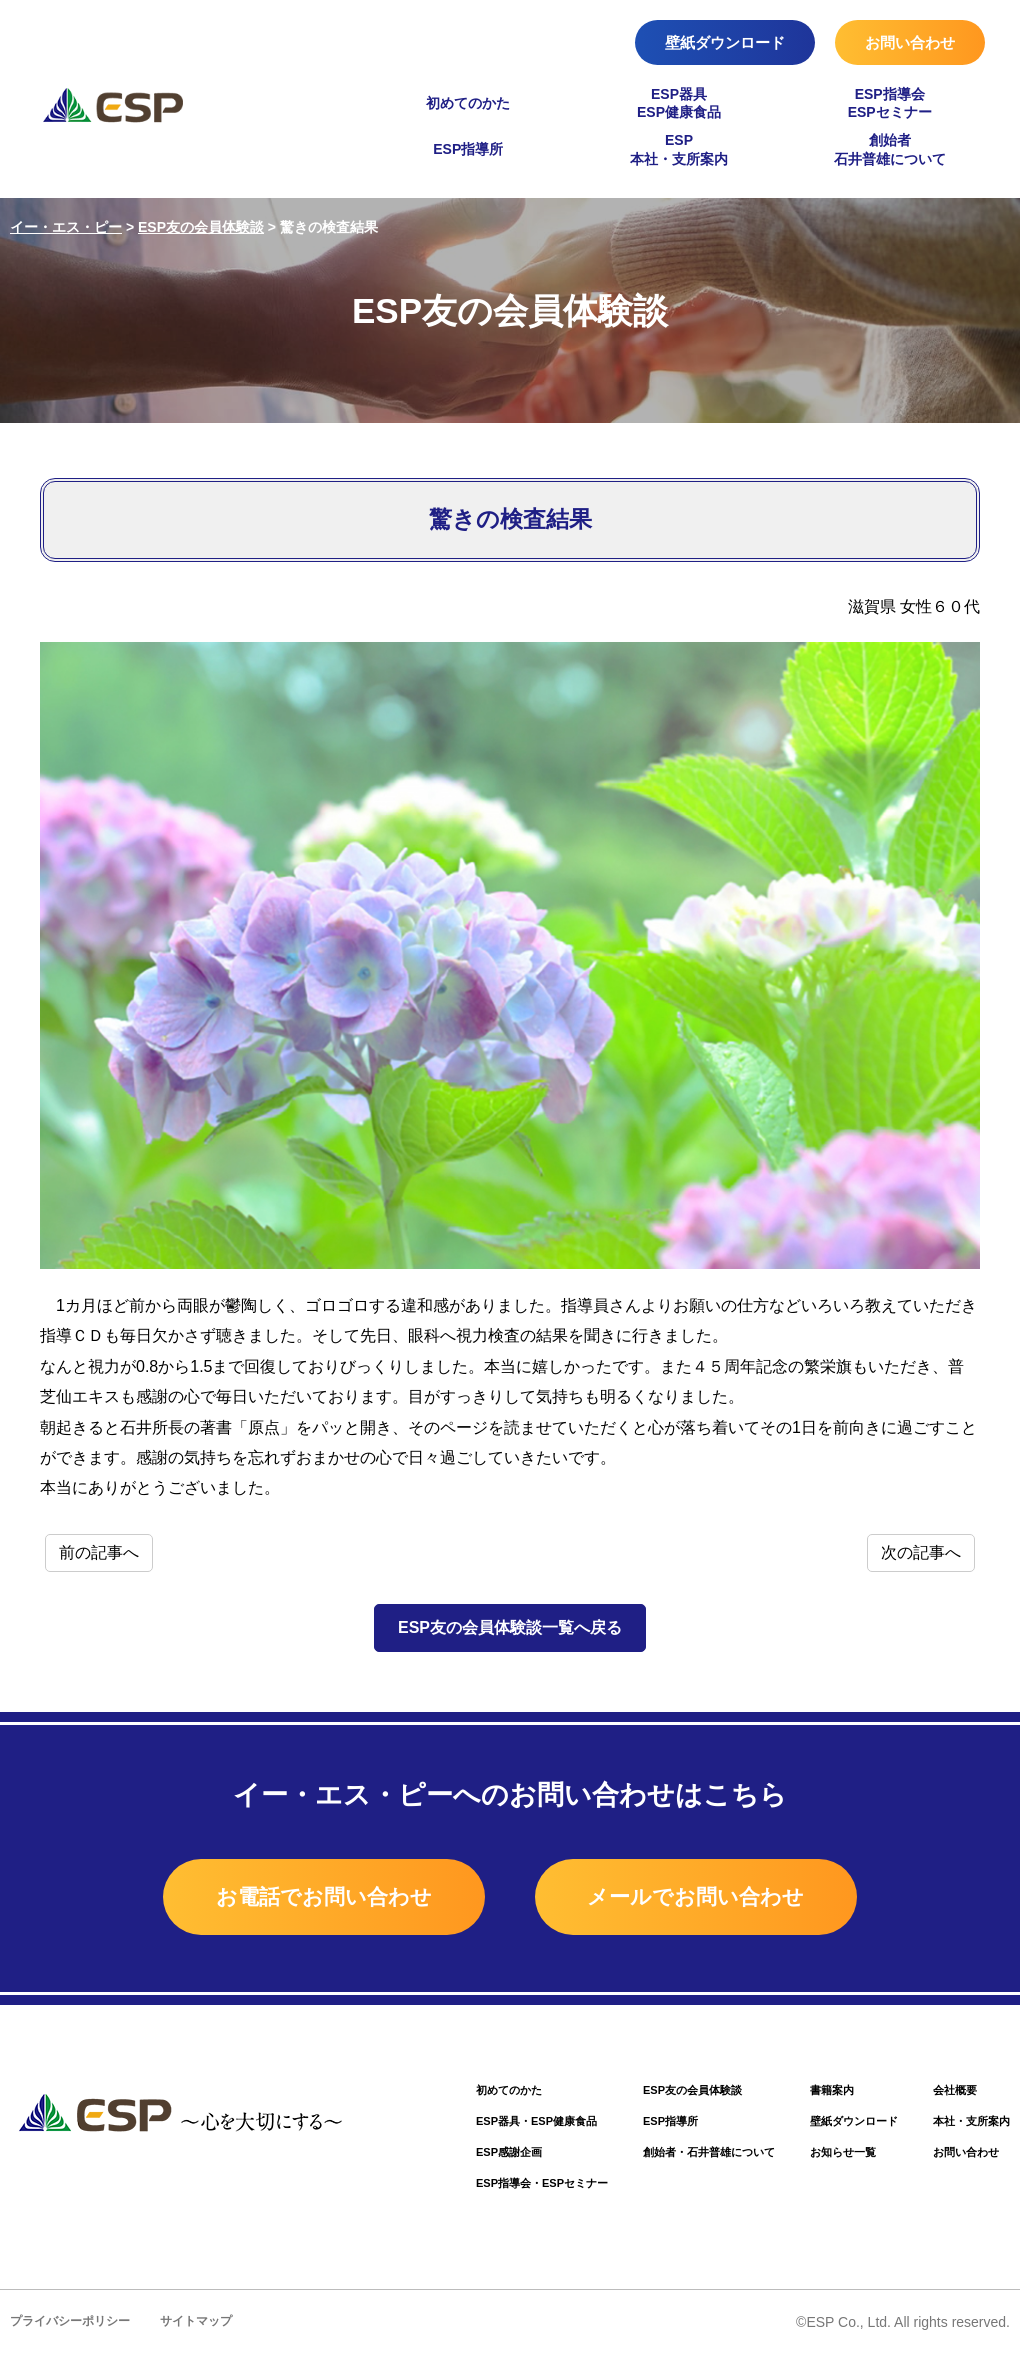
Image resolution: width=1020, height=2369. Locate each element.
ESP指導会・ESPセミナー (476, 2197)
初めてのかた (468, 103)
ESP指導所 (468, 149)
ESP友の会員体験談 (647, 2098)
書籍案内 (806, 2098)
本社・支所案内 (964, 2131)
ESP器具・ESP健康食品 (469, 2131)
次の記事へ (921, 1552)
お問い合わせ (910, 42)
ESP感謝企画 (437, 2164)
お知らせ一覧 (819, 2164)
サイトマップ (209, 2336)
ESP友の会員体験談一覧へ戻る (510, 1627)
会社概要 (945, 2098)
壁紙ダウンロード (725, 42)
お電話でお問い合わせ (277, 1900)
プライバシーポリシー (75, 2336)
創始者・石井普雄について (667, 2164)
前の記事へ (99, 1552)
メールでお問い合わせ (743, 1900)
